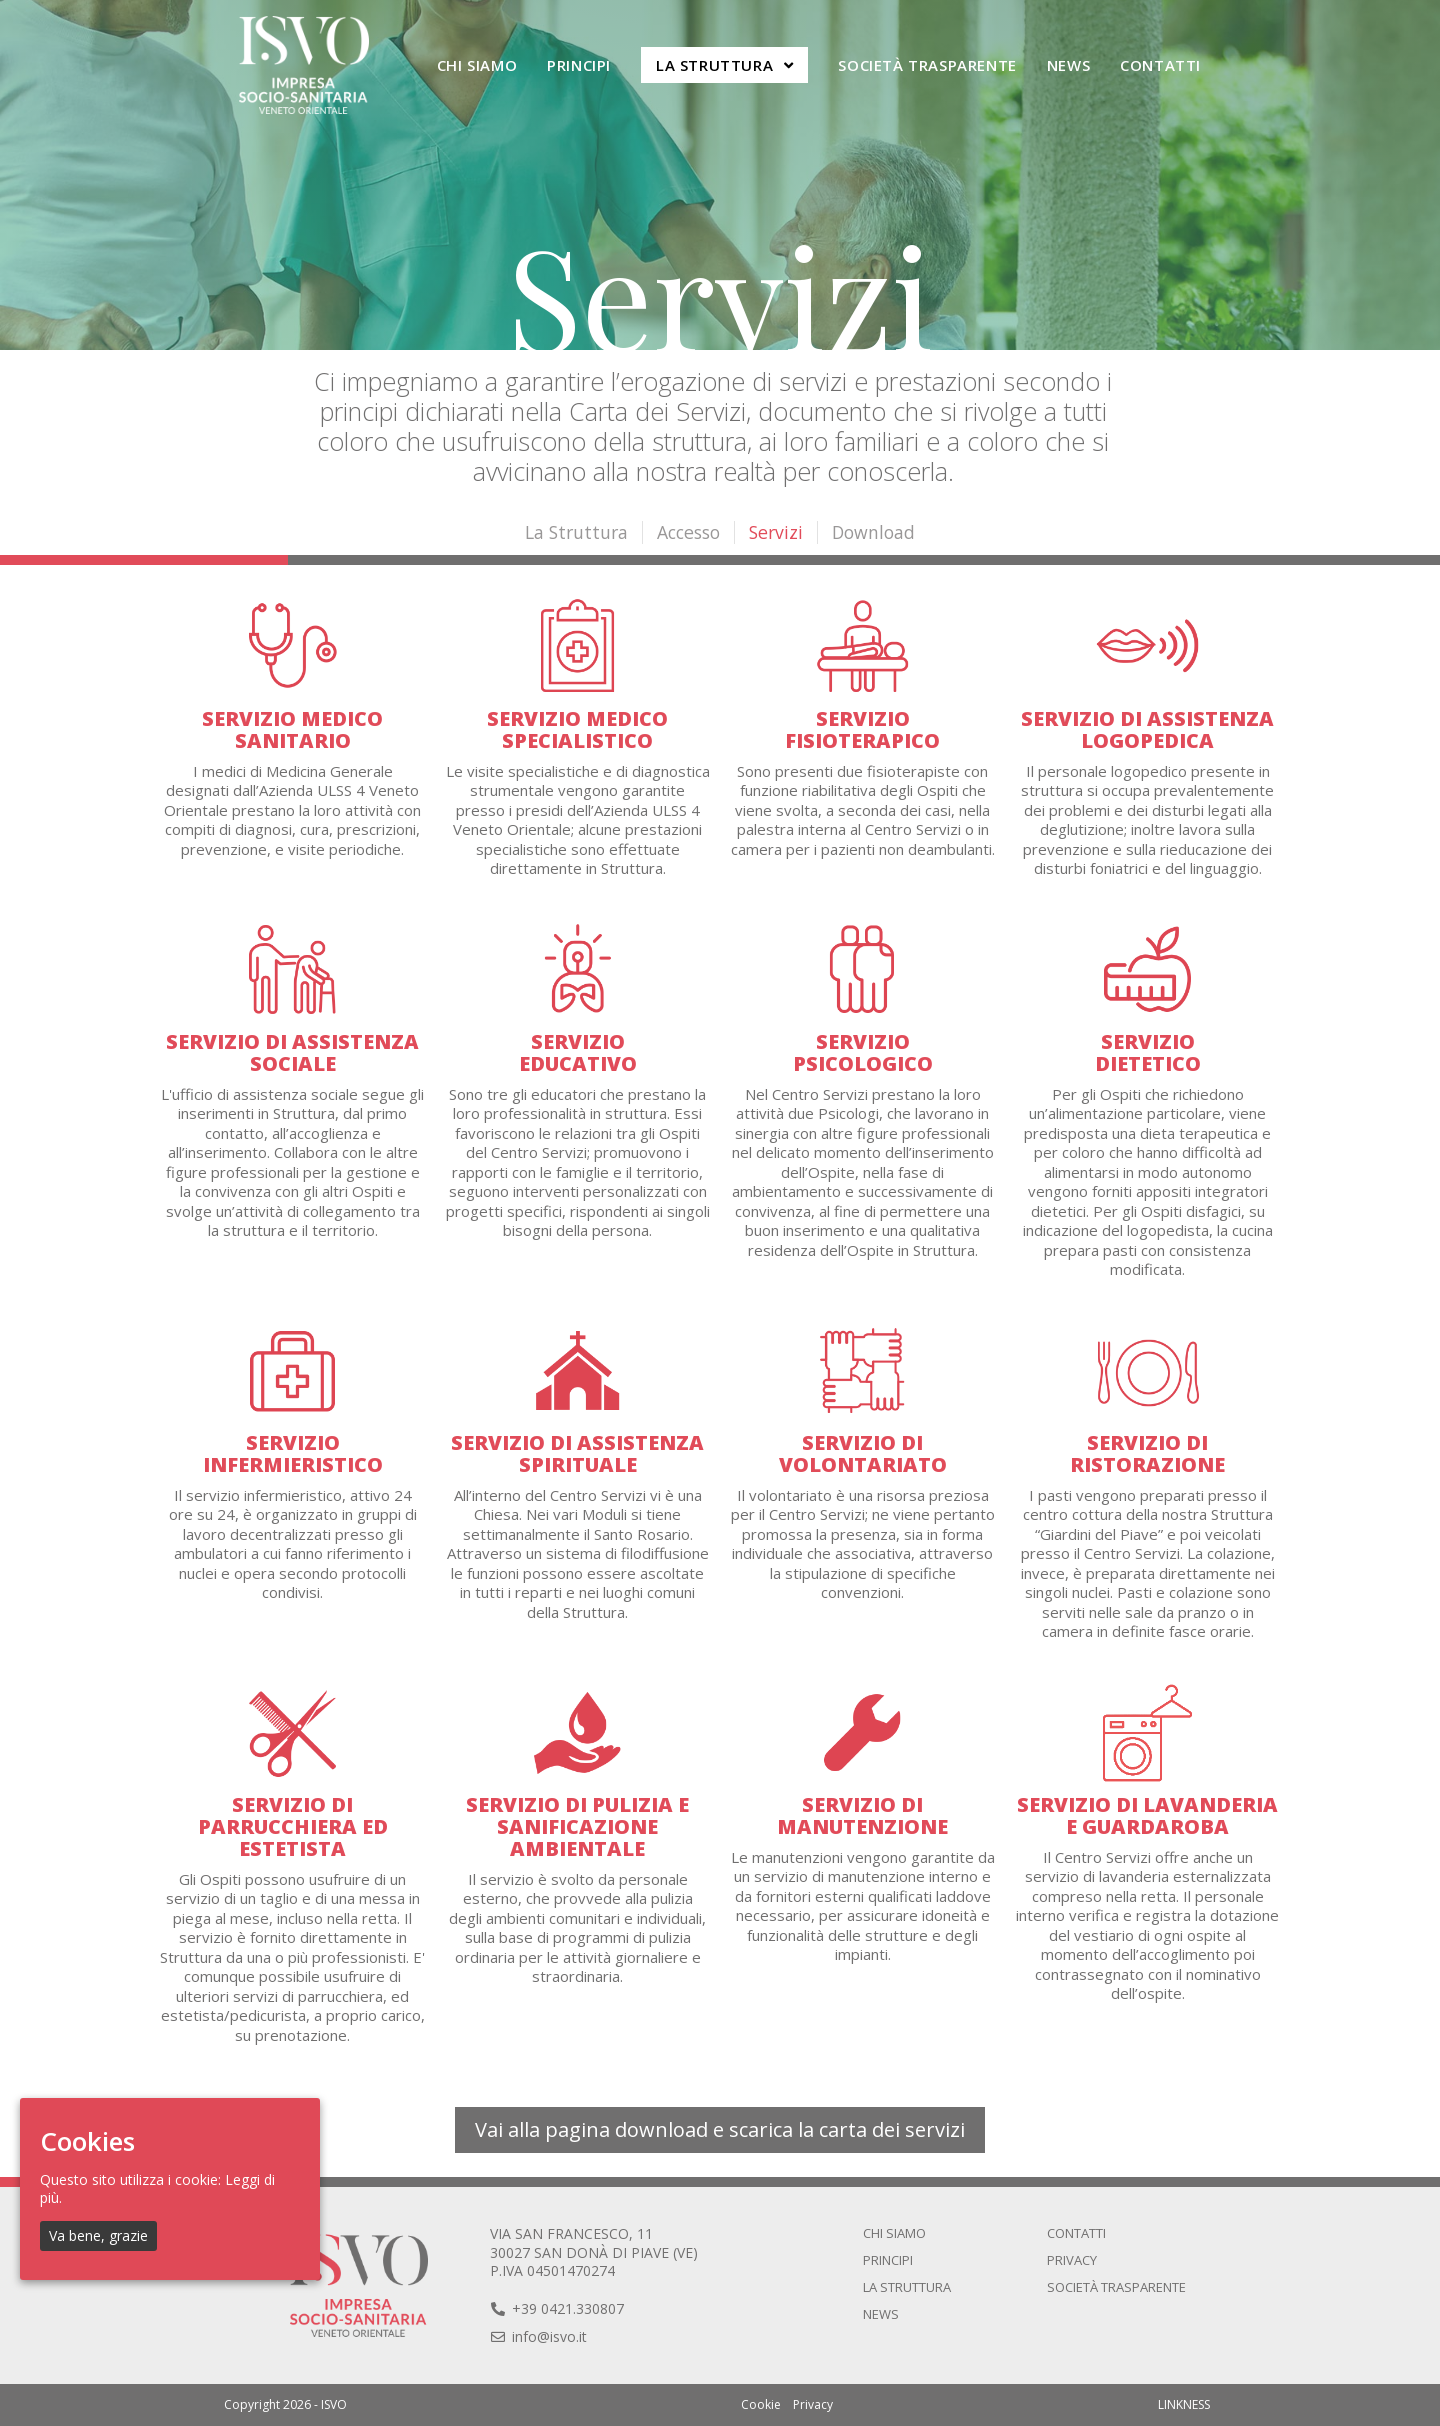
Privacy (1072, 2260)
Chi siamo (894, 2233)
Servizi (779, 532)
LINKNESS (1184, 2404)
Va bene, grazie (98, 2235)
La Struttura (571, 532)
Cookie (761, 2404)
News (881, 2314)
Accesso (688, 532)
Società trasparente (1116, 2287)
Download (879, 532)
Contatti (1076, 2233)
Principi (888, 2260)
